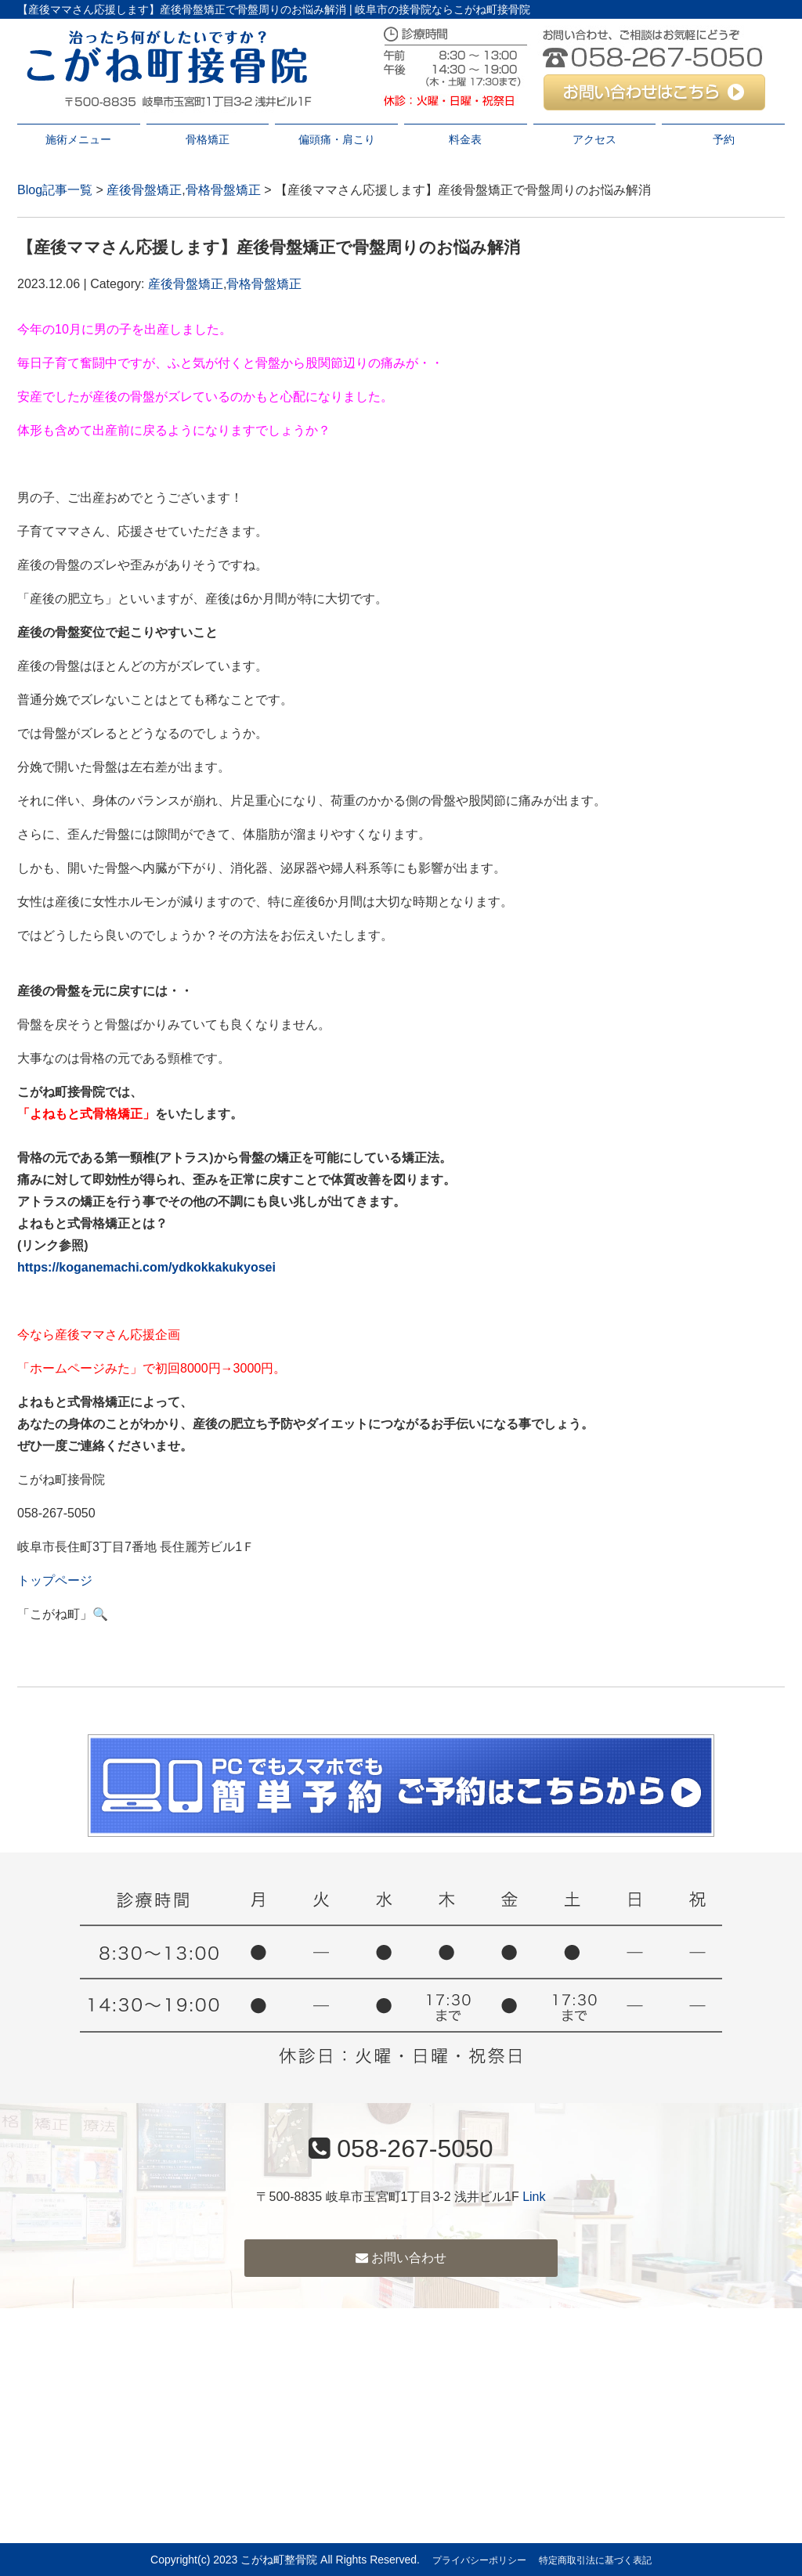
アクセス (594, 139)
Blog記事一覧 (54, 190)
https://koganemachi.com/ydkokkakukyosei (146, 1267)
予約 (724, 139)
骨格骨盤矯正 (223, 190)
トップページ (54, 1580)
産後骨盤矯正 (144, 190)
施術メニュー (78, 139)
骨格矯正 (207, 139)
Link (533, 2196)
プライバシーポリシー (479, 2560)
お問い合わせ (401, 2257)
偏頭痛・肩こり (336, 139)
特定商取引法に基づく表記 (595, 2560)
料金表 (465, 139)
